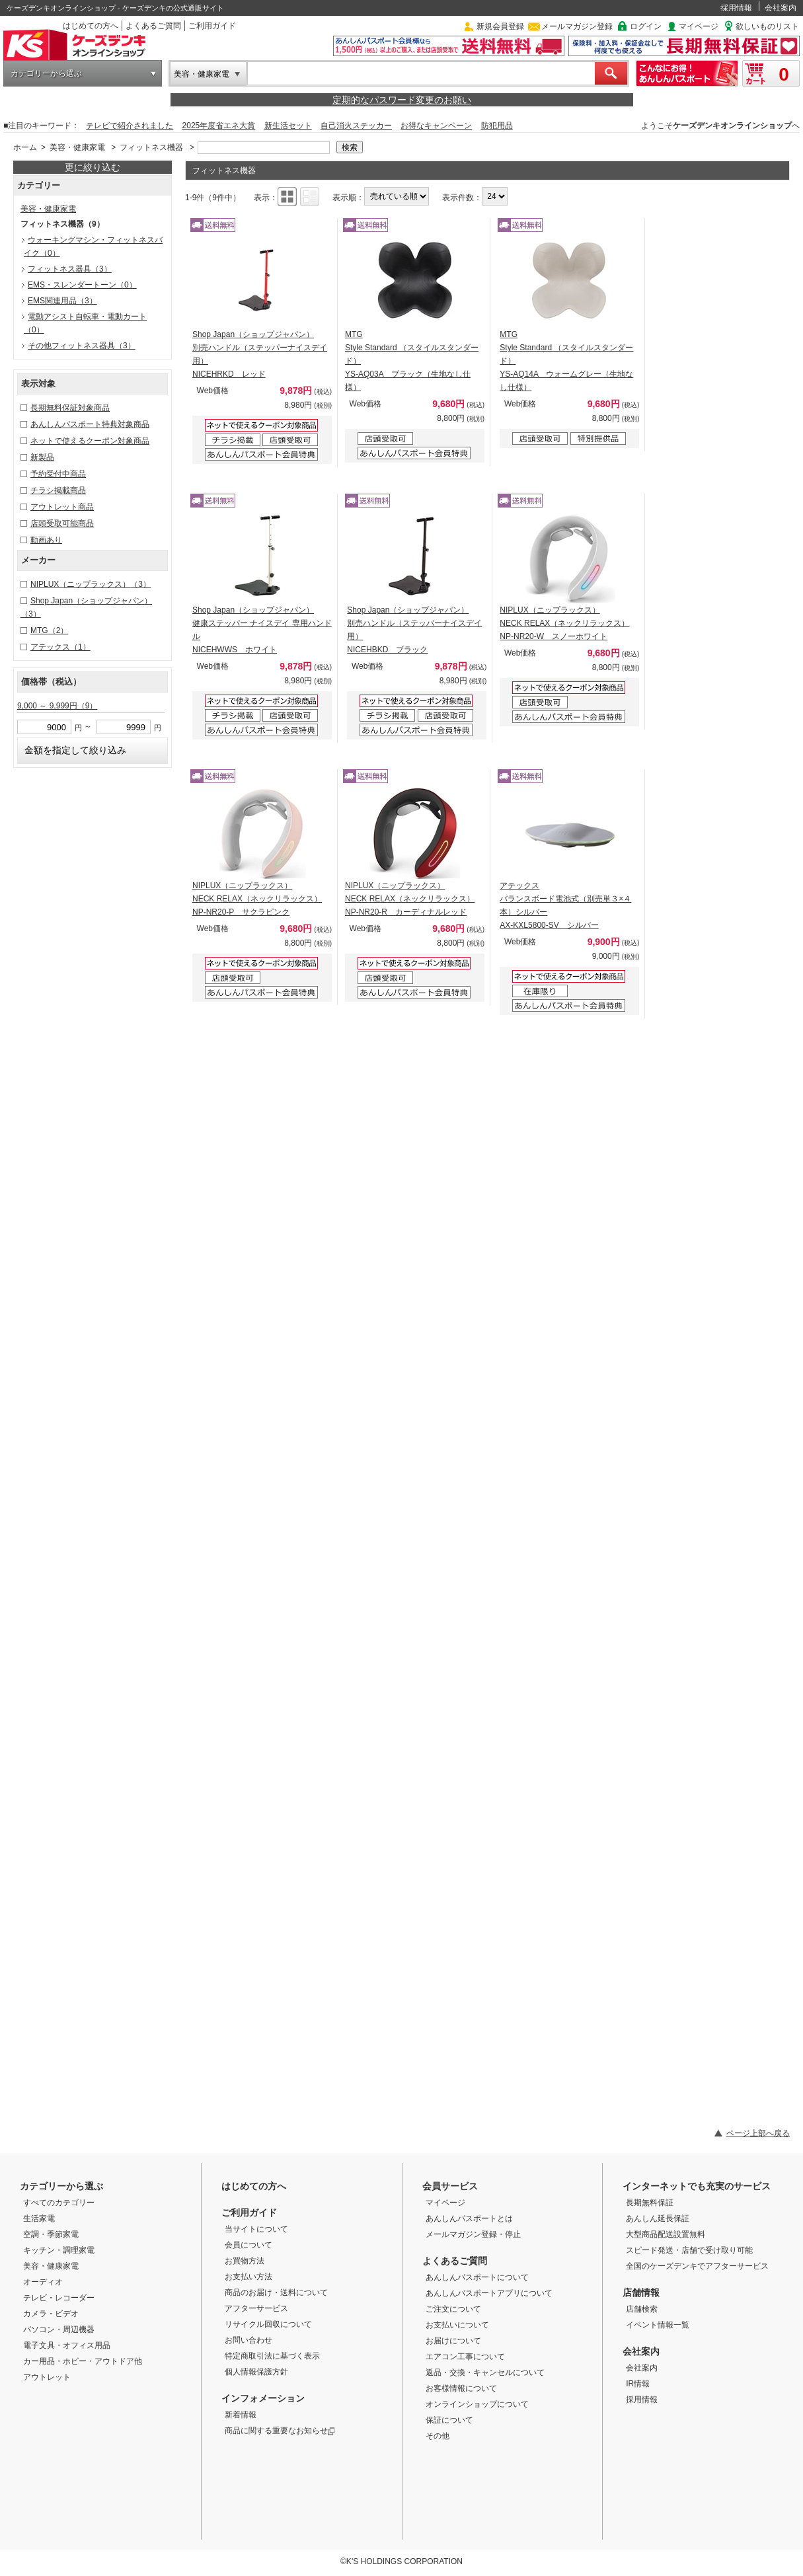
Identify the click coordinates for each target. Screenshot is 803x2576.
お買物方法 (244, 2260)
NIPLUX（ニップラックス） (90, 584)
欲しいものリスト (767, 26)
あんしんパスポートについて (477, 2277)
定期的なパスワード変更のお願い (401, 100)
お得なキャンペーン (436, 125)
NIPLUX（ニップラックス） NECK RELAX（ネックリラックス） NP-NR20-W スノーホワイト (564, 623)
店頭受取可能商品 (62, 523)
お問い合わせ (248, 2340)
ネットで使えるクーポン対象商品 (89, 440)
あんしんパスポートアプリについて (489, 2293)
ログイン (646, 26)
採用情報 (736, 8)
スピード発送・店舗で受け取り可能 (689, 2250)
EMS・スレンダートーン (82, 284)
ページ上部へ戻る (758, 2133)
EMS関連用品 (62, 300)
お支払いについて (457, 2325)
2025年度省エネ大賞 (219, 125)
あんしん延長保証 (657, 2218)
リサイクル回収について (268, 2324)
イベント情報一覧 (657, 2325)
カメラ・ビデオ (51, 2313)
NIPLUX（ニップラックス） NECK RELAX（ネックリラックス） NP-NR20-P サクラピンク (257, 899)
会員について (248, 2245)
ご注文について (453, 2309)
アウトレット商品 (62, 506)
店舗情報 (641, 2292)
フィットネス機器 (151, 147)
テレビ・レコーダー (59, 2297)
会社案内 (780, 8)
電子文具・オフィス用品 (66, 2345)
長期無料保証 (649, 2202)
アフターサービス (256, 2308)
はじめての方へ (90, 25)
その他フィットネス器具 (81, 345)
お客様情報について (461, 2388)
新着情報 (240, 2414)
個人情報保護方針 (256, 2371)
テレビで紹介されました (129, 125)
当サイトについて (256, 2229)
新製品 (42, 457)
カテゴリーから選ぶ (46, 73)
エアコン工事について (465, 2356)
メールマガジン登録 (577, 26)
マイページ (698, 26)
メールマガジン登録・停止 (473, 2234)
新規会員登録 (500, 26)
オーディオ (43, 2282)
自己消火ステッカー (356, 125)
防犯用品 (497, 125)
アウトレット (47, 2377)
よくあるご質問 (153, 25)
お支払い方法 (248, 2276)
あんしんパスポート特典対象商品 (89, 424)
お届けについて (453, 2340)
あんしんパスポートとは (469, 2218)
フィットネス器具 (70, 269)
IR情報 (638, 2383)
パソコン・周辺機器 (59, 2329)
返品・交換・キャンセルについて (485, 2372)
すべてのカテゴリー (59, 2202)
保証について (449, 2420)
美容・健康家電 (201, 74)
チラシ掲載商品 (58, 490)
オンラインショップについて (477, 2404)
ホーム (25, 147)
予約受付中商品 (58, 473)
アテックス (60, 647)
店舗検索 (642, 2309)
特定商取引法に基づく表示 (272, 2356)
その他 (437, 2436)
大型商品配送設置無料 (665, 2234)
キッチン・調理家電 (59, 2250)
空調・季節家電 (51, 2234)
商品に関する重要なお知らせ (280, 2430)
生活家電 (39, 2218)
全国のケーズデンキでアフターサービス (697, 2266)
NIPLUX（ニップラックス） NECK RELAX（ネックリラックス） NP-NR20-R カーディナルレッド (410, 899)
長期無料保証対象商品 (70, 407)
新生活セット (288, 125)
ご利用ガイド (212, 25)
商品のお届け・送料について (276, 2292)
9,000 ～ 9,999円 (57, 705)
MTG (49, 630)
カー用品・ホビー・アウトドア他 (82, 2361)
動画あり (46, 540)
